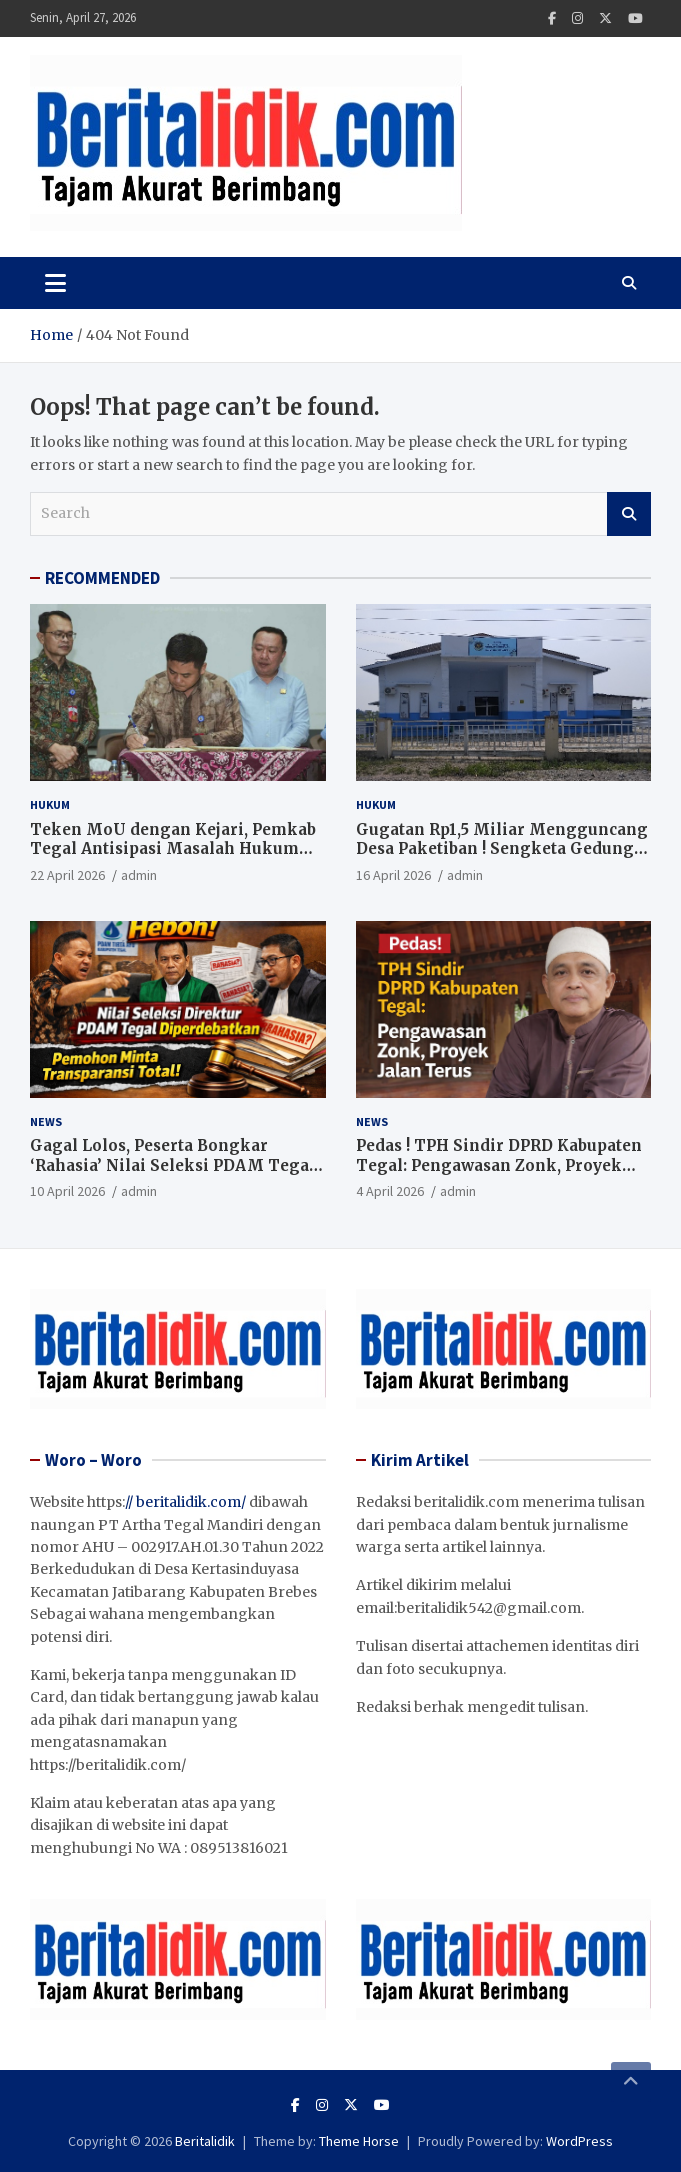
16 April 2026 (393, 875)
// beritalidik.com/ (185, 1502)
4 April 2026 (390, 1191)
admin (139, 875)
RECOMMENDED (102, 578)
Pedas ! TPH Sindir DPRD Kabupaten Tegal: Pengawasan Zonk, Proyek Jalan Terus (499, 1165)
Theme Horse (359, 2141)
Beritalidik (205, 2141)
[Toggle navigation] (55, 283)
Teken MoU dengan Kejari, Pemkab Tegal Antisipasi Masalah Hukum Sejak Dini (173, 849)
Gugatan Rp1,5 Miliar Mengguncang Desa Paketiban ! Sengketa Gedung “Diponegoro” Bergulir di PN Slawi (502, 849)
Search (629, 514)
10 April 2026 (67, 1191)
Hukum (50, 804)
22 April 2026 (67, 875)
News (46, 1121)
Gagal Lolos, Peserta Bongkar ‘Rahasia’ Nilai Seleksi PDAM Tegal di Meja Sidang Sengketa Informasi (173, 1165)
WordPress (579, 2141)
